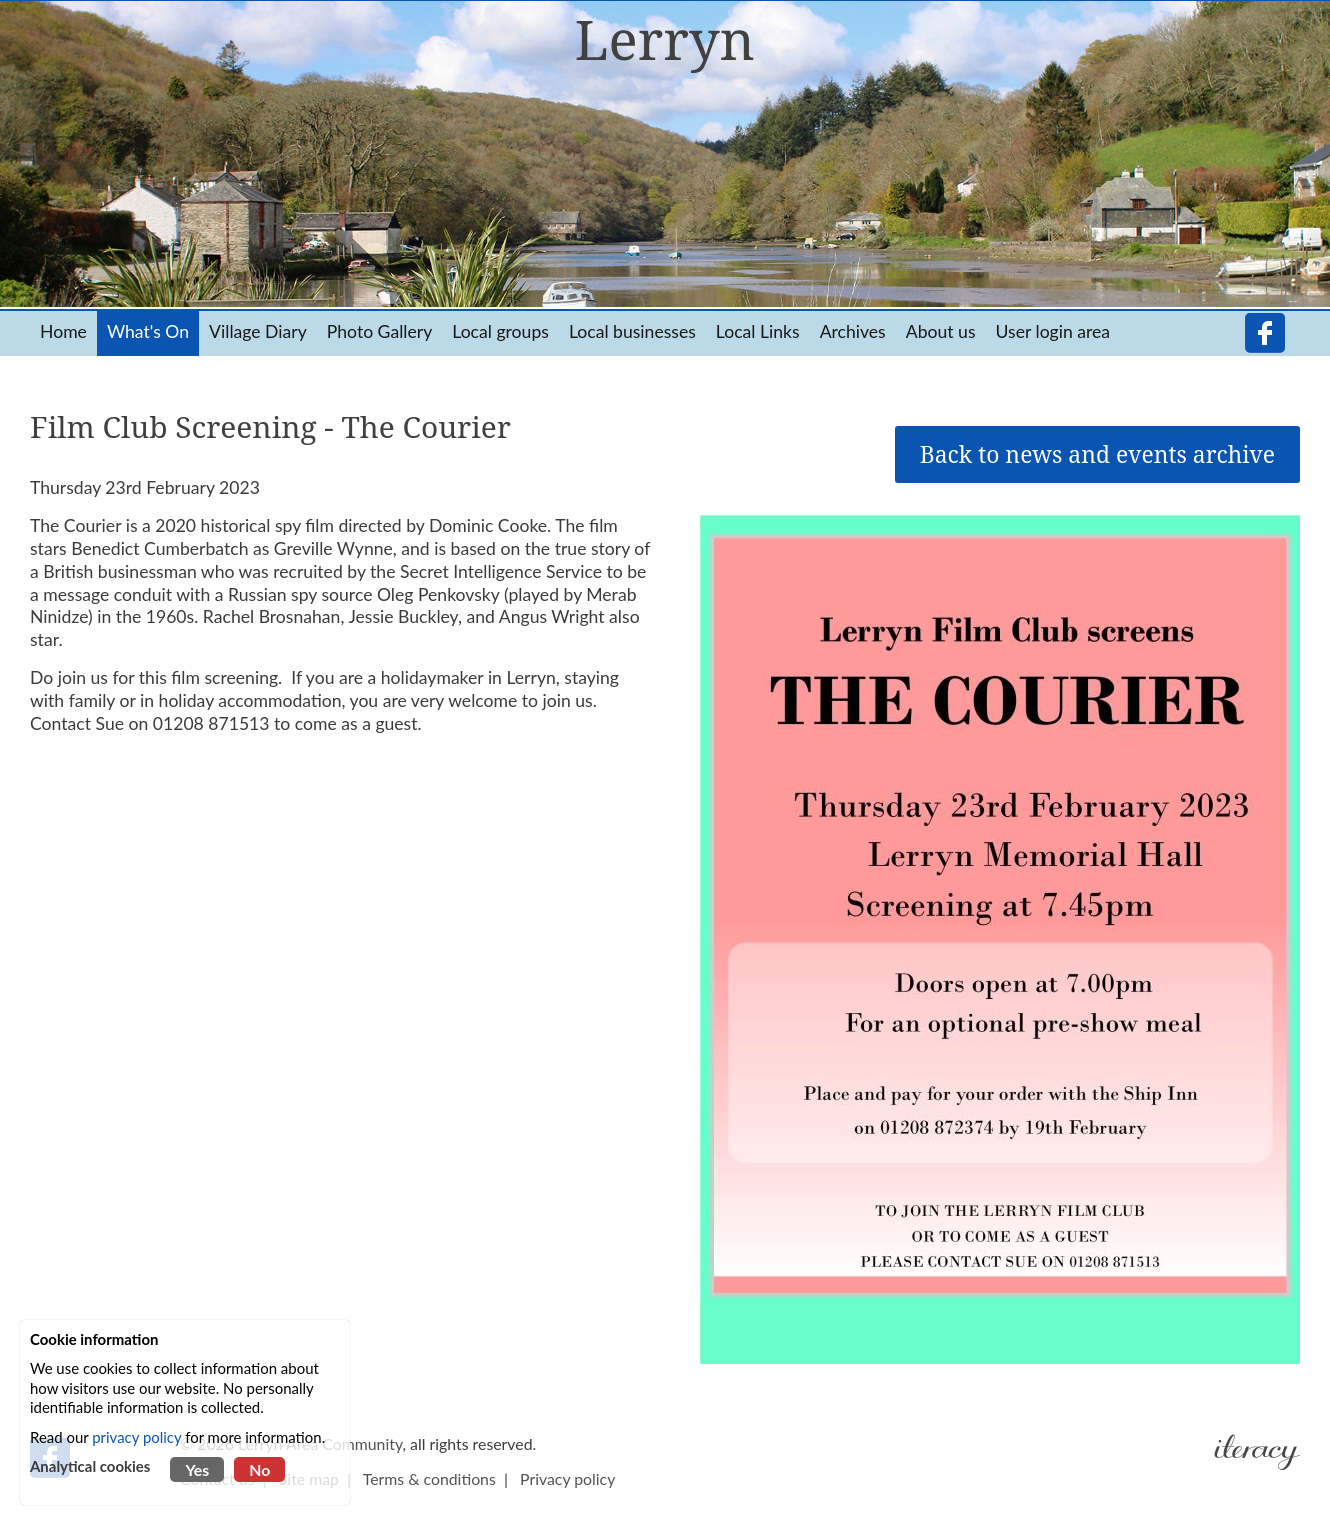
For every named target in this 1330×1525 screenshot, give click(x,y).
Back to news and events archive (1097, 454)
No (259, 1469)
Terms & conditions (429, 1478)
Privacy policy (567, 1478)
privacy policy (136, 1437)
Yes (197, 1469)
